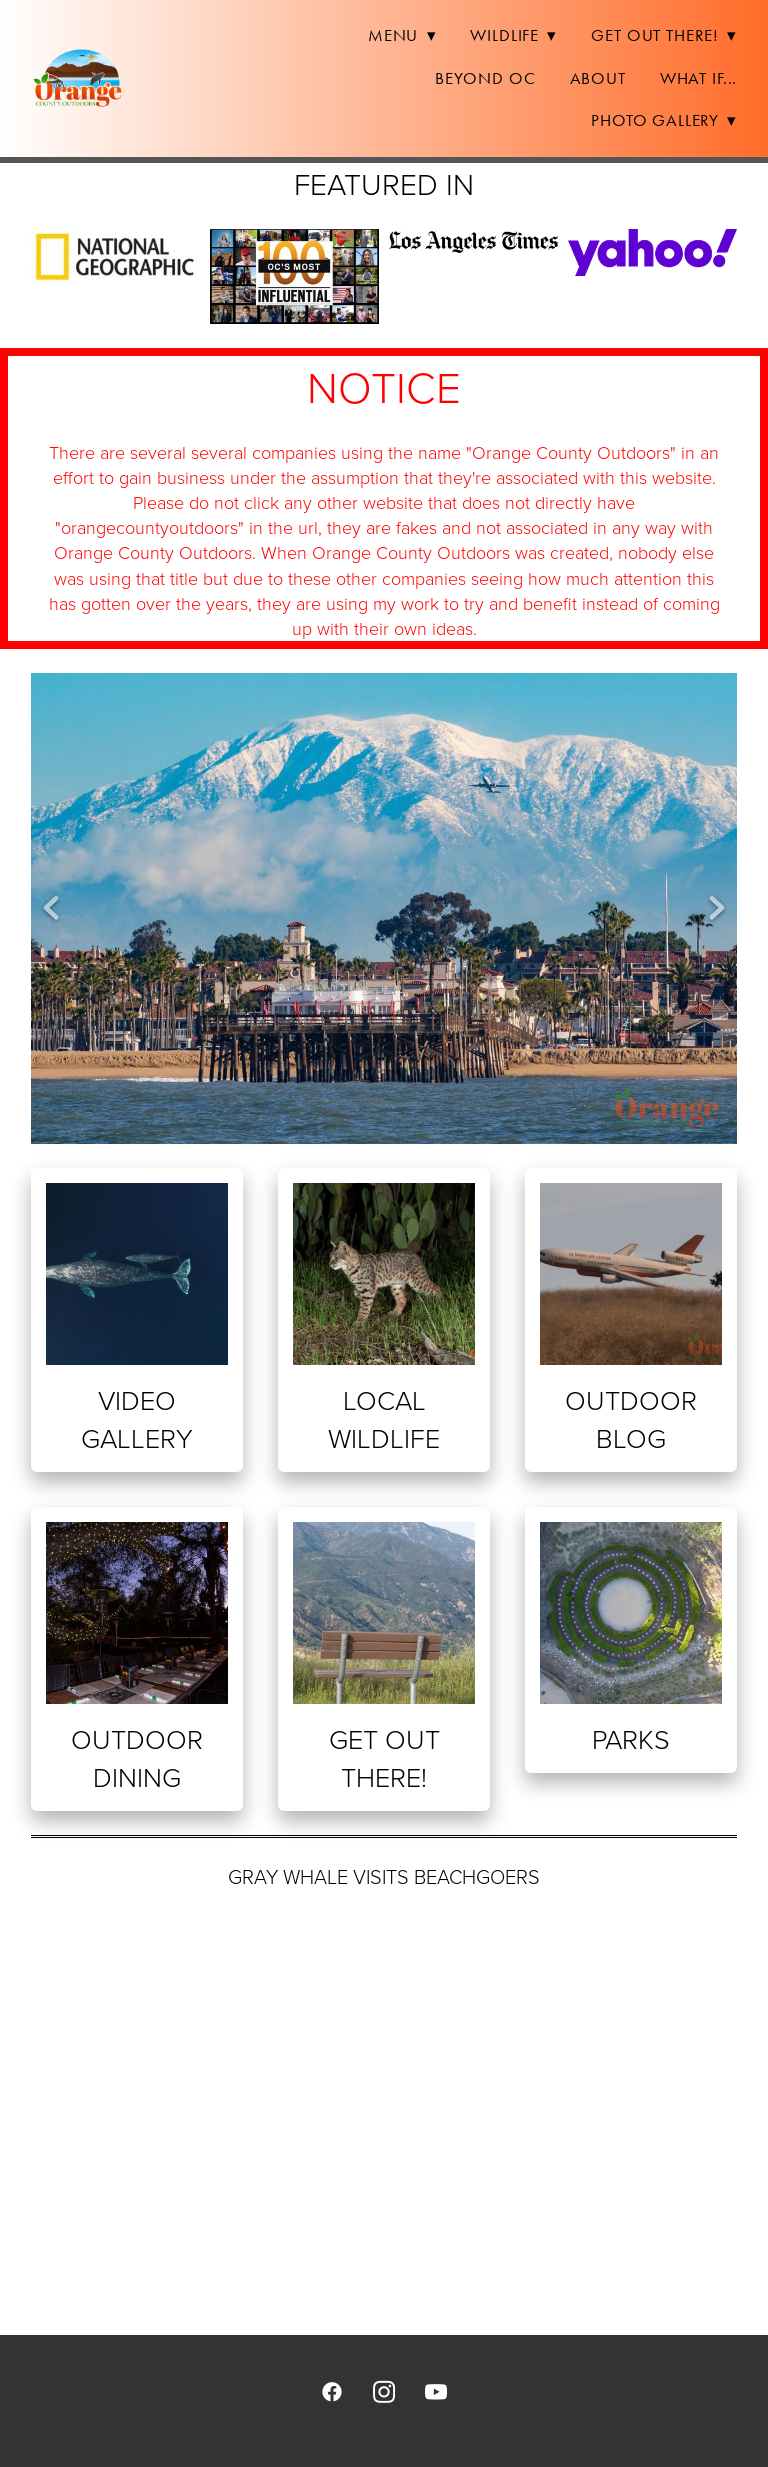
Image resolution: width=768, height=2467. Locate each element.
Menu (402, 35)
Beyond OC (485, 78)
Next (717, 908)
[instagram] (384, 2391)
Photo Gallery (664, 120)
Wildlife (513, 35)
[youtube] (436, 2391)
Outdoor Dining (137, 1757)
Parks (631, 1738)
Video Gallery (137, 1418)
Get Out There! (664, 35)
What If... (699, 78)
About (598, 78)
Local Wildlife (384, 1418)
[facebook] (332, 2391)
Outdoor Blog (631, 1418)
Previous (51, 908)
